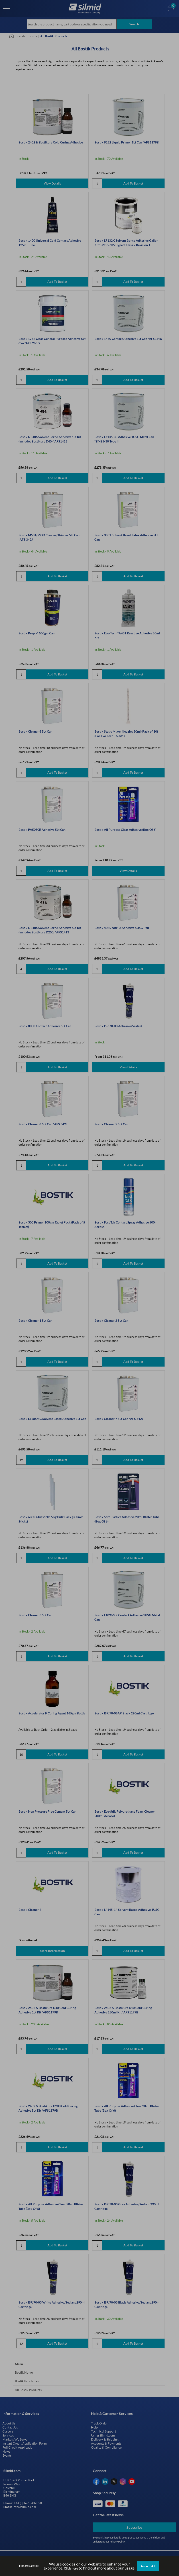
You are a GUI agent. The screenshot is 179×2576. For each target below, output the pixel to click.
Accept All (148, 2566)
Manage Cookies (29, 2565)
